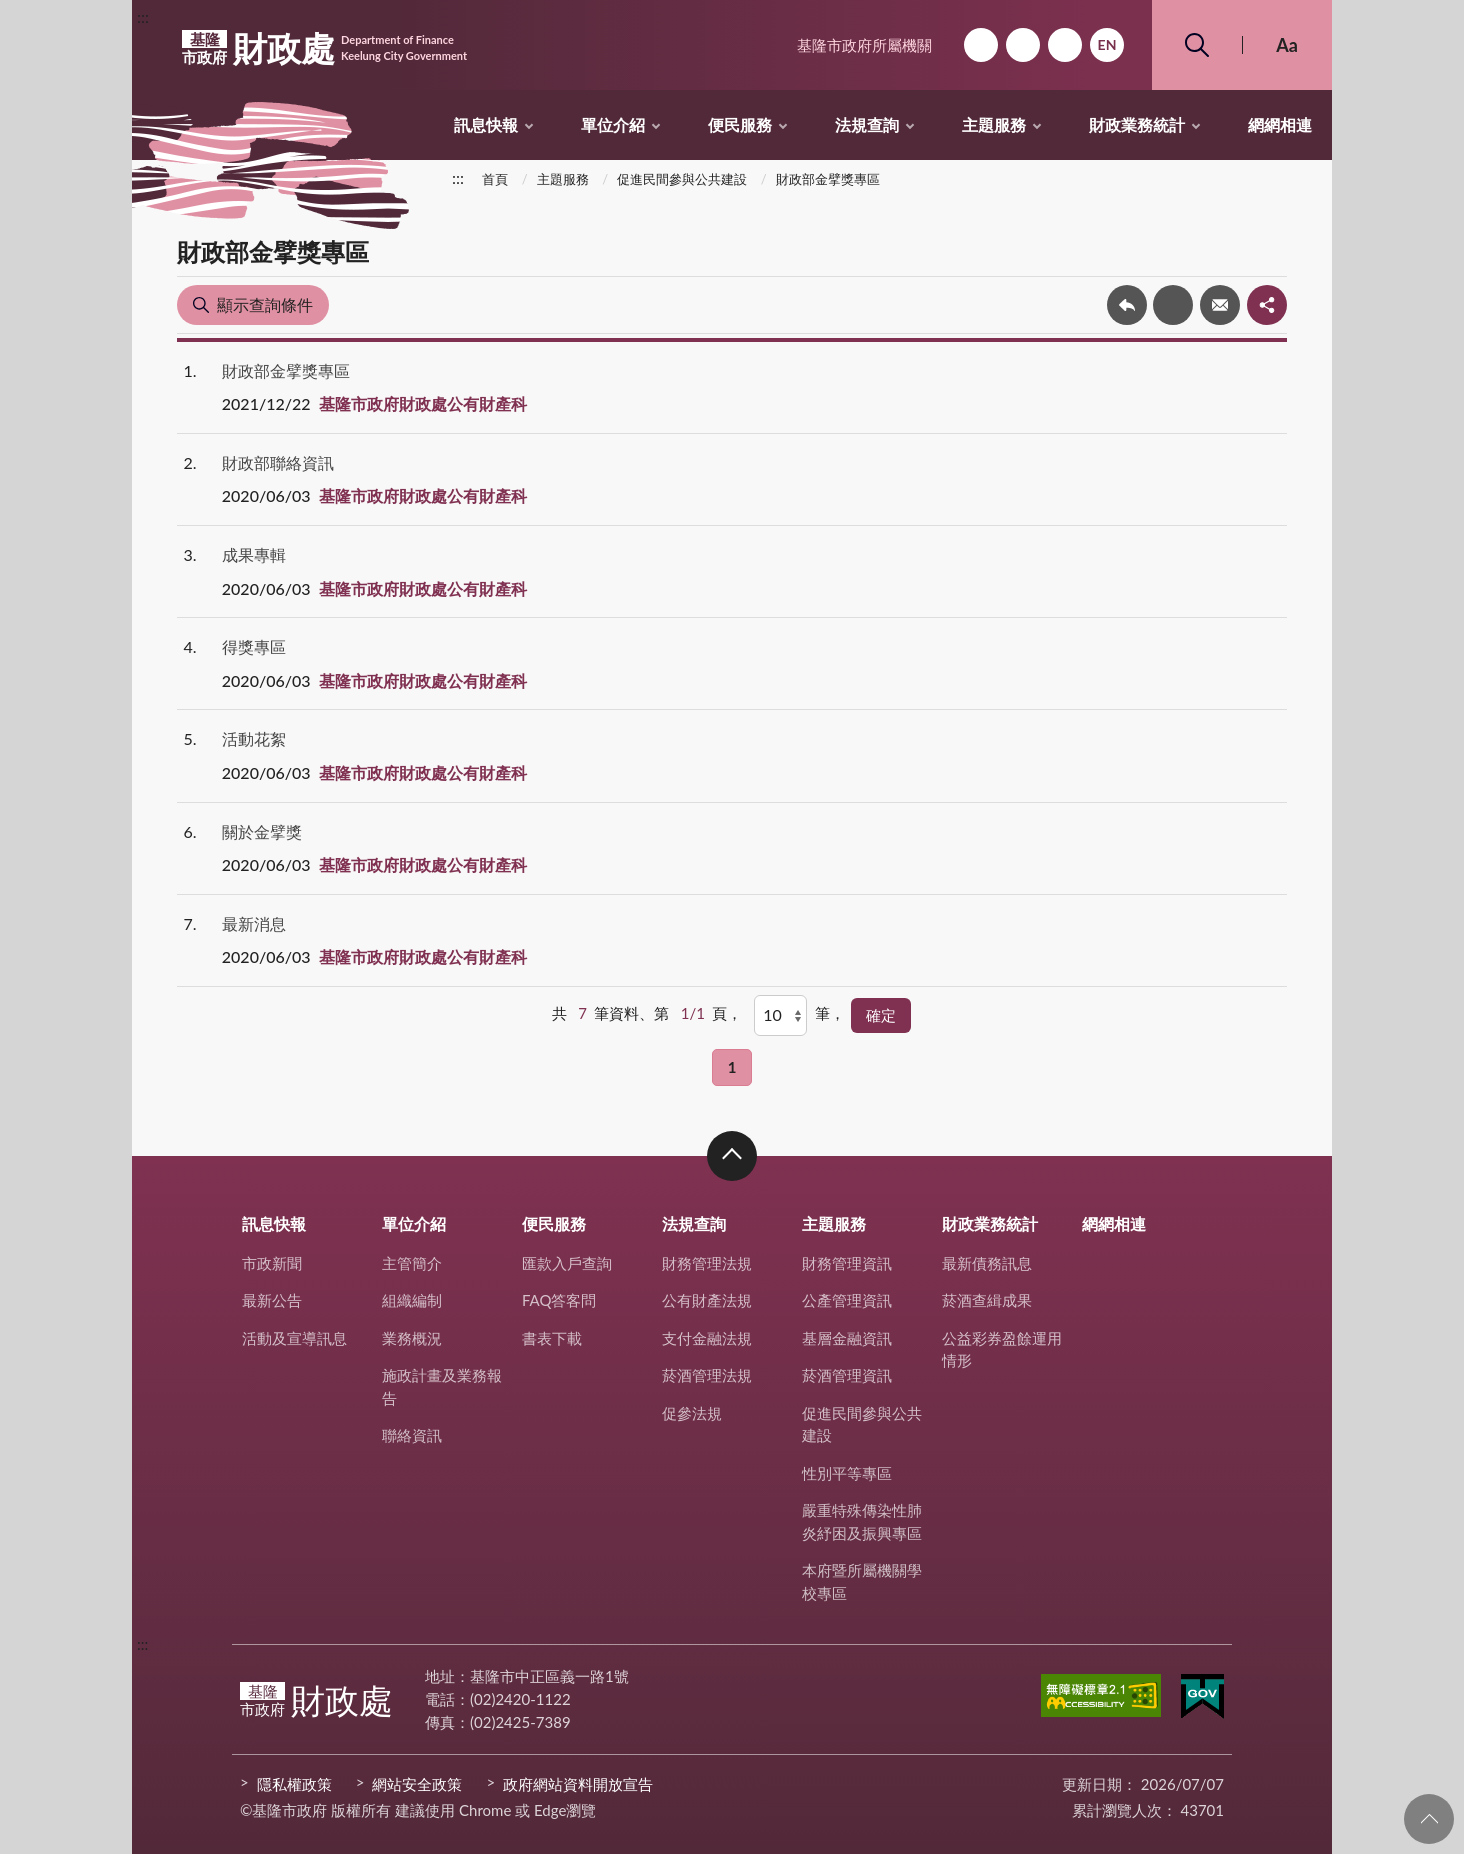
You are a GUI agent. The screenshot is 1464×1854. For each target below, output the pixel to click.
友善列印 (1173, 305)
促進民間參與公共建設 (682, 179)
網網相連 (1280, 124)
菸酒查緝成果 (987, 1300)
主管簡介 (412, 1263)
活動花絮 (254, 738)
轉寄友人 (1220, 305)
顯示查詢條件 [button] (265, 304)
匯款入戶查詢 (567, 1263)
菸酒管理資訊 (847, 1375)
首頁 (495, 179)
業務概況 (412, 1338)
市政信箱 (1065, 45)
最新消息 (254, 923)
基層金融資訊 (847, 1338)
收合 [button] (732, 1156)
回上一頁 (1127, 305)
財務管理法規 (707, 1263)
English (1107, 45)
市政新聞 (272, 1263)
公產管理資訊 (847, 1300)
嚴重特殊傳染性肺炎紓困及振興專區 (862, 1521)
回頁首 (1429, 1819)
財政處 (324, 48)
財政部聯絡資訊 (278, 462)
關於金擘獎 (262, 831)
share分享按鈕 (1267, 305)
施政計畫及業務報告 (442, 1386)
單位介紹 (613, 124)
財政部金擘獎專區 (828, 179)
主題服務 (994, 124)
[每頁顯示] (780, 1015)
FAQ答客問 (559, 1300)
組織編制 (412, 1300)
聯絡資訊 (412, 1435)
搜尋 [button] (1197, 45)
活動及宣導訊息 (294, 1338)
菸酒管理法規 (707, 1375)
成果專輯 (254, 554)
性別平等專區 (847, 1473)
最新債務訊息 (987, 1263)
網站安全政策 (417, 1784)
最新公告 (272, 1300)
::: (143, 16)
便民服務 (740, 124)
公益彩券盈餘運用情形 (1002, 1349)
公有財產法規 (707, 1300)
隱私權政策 (294, 1784)
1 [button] (732, 1067)
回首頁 (981, 45)
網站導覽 (1023, 45)
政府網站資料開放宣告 (578, 1784)
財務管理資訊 (847, 1263)
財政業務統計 (1137, 124)
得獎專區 (254, 646)
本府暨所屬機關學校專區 (862, 1581)
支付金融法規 (707, 1338)
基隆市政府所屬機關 (864, 45)
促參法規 (692, 1413)
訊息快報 (486, 124)
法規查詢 (867, 124)
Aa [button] (1287, 45)
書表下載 (552, 1338)
